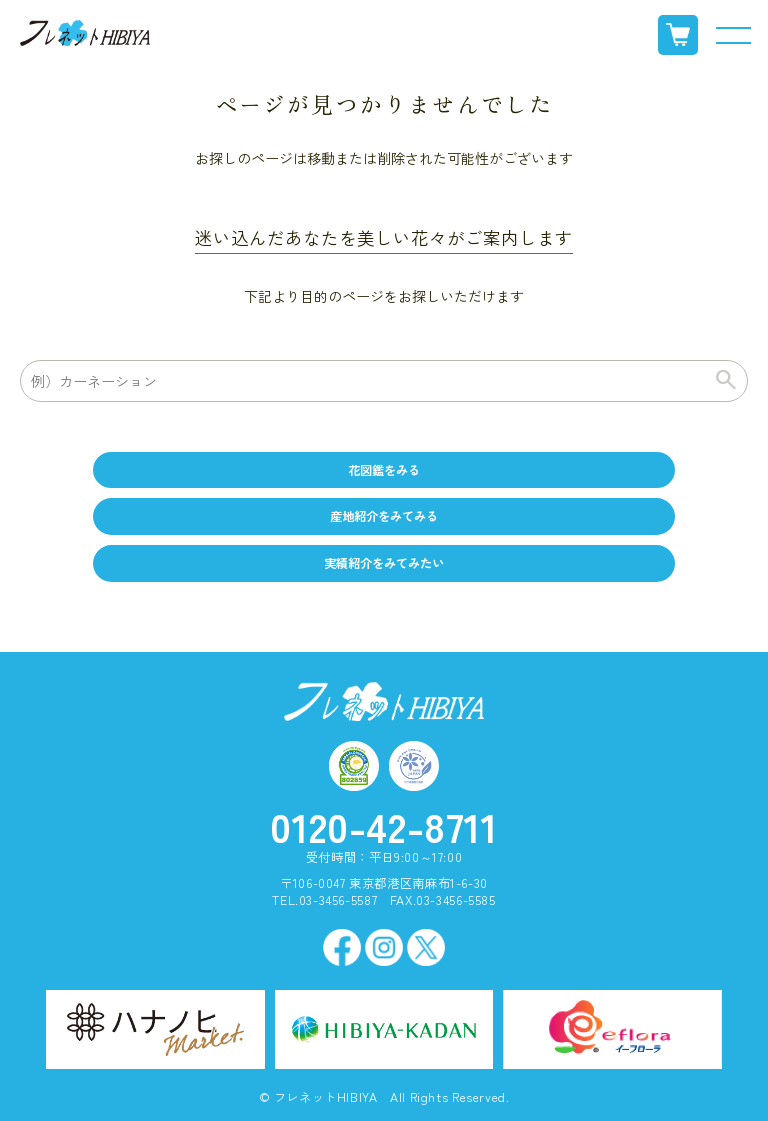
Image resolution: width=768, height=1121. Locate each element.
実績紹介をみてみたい (384, 563)
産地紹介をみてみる (384, 516)
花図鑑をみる (384, 470)
